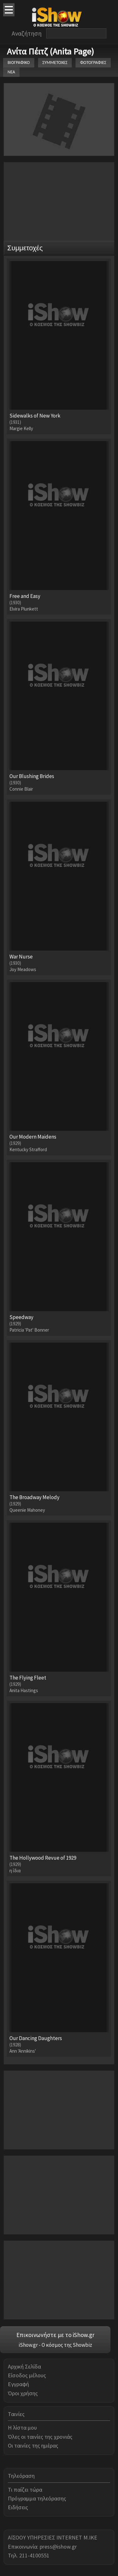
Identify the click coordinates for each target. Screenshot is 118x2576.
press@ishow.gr (58, 2546)
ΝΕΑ (11, 72)
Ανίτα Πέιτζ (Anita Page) (50, 51)
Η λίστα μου (22, 2427)
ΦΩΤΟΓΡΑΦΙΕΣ (93, 62)
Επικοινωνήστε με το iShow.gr (55, 2335)
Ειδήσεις (18, 2507)
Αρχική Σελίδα (24, 2366)
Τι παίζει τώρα (25, 2489)
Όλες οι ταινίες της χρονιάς (40, 2436)
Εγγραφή (18, 2384)
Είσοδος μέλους (27, 2375)
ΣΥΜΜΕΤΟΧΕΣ (55, 62)
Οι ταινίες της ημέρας (33, 2445)
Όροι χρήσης (23, 2393)
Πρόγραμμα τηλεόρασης (37, 2498)
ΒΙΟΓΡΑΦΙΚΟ (19, 62)
